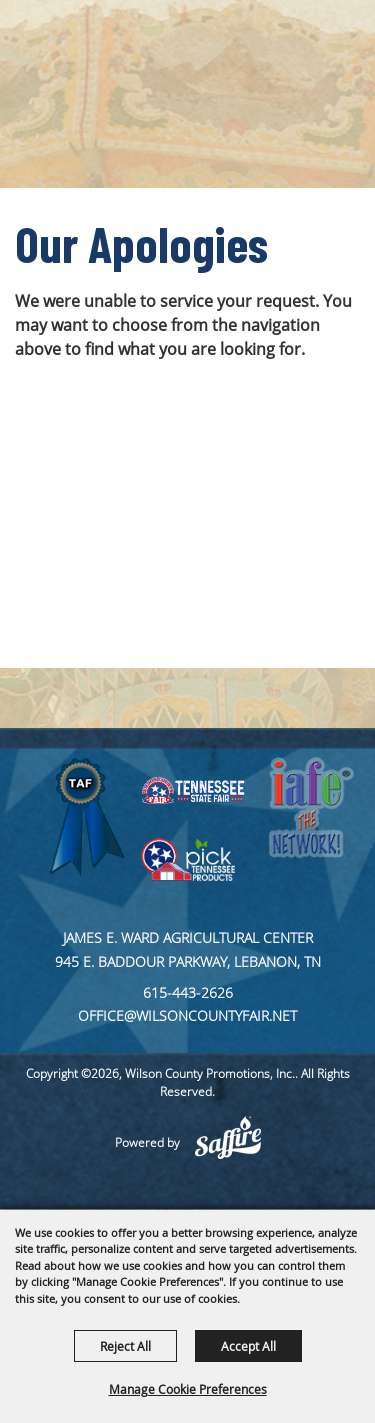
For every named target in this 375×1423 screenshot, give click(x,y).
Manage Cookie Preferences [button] (188, 1389)
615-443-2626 (188, 992)
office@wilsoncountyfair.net (187, 1015)
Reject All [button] (125, 1346)
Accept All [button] (248, 1346)
